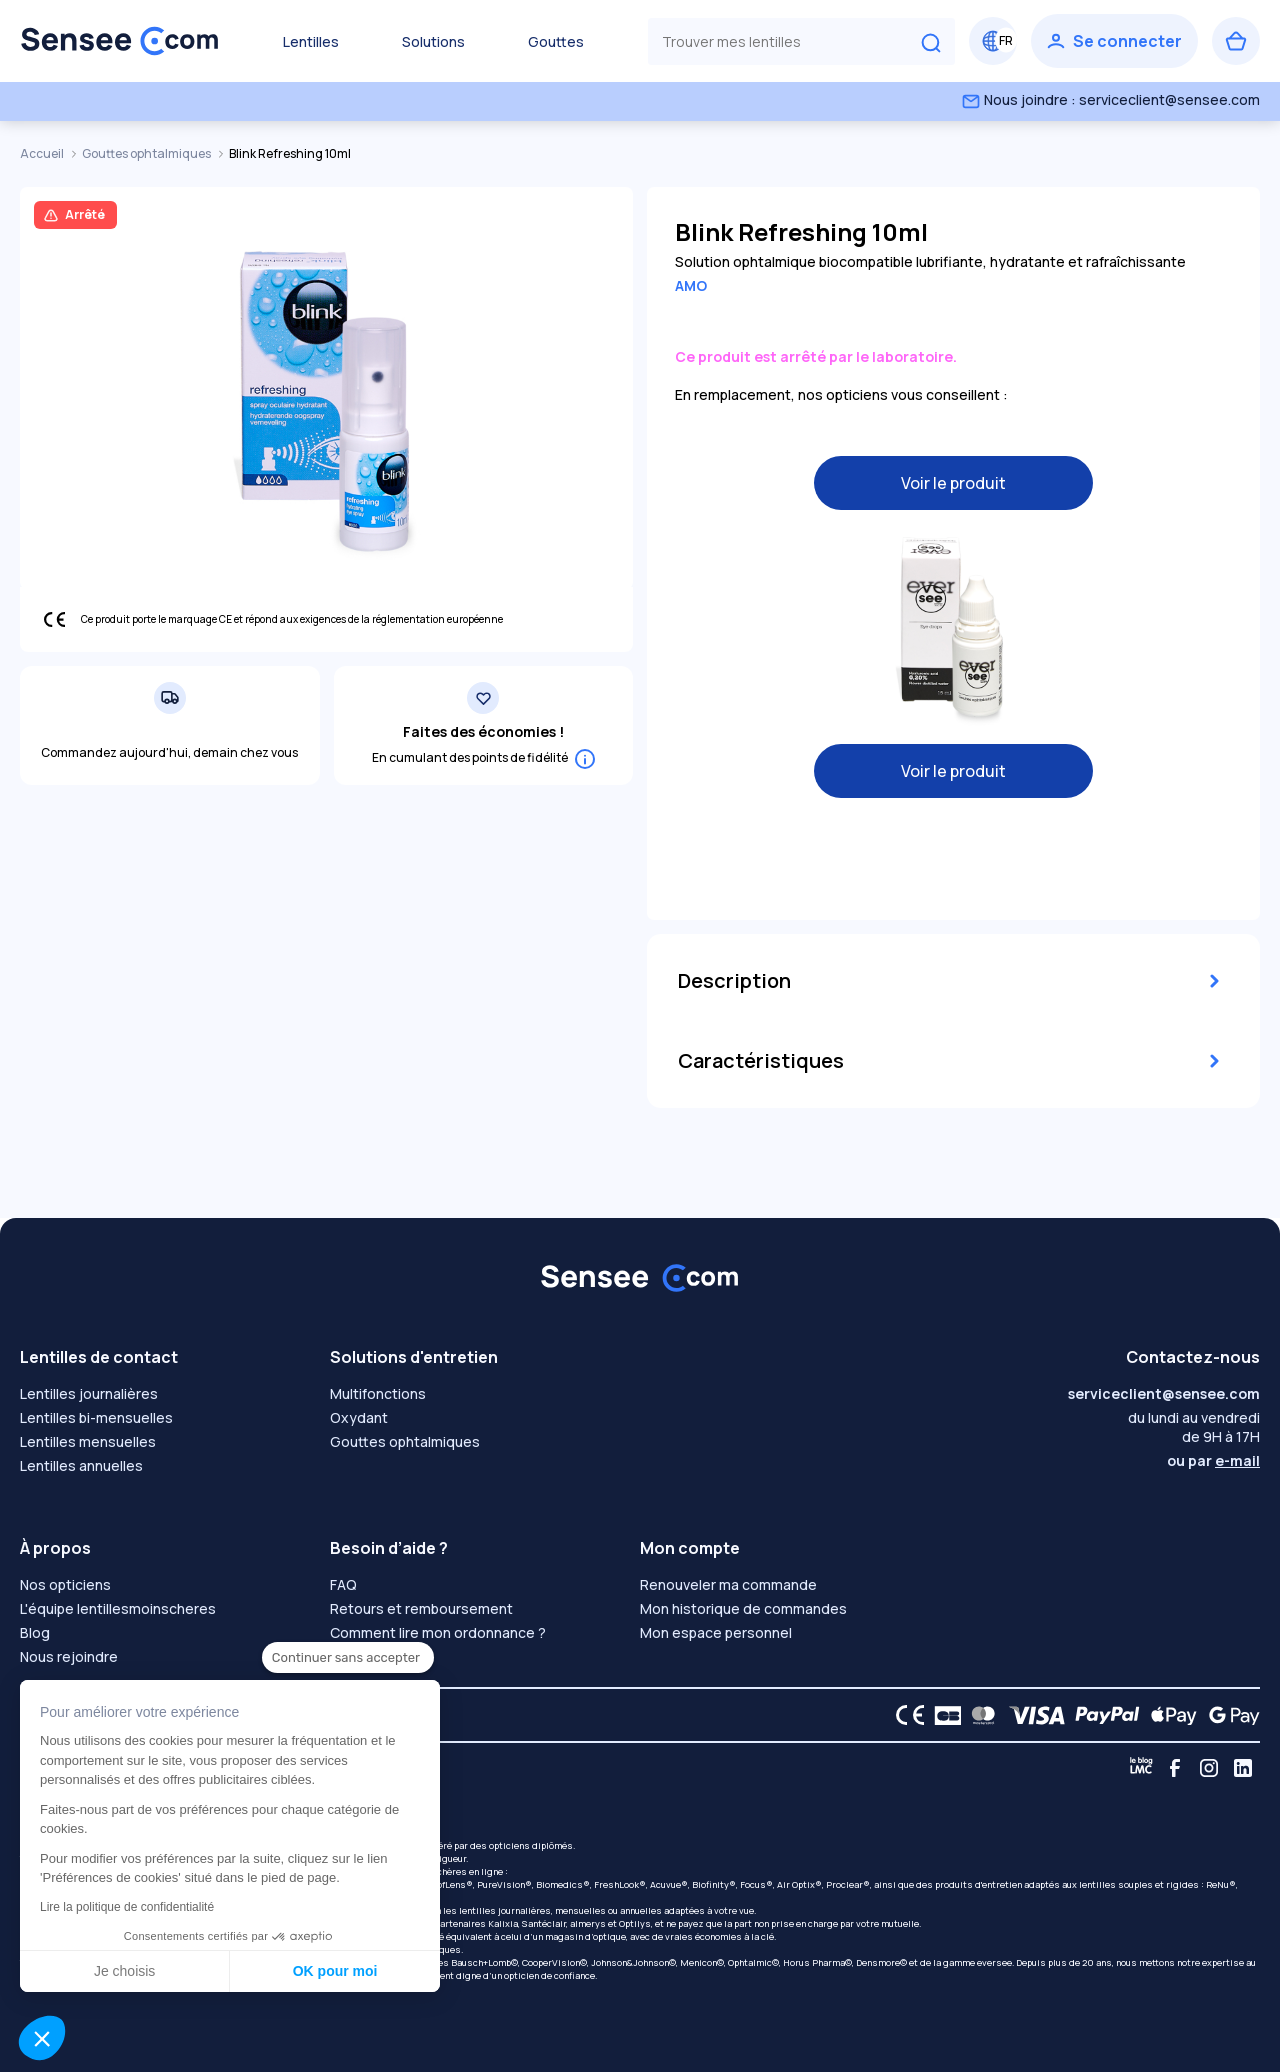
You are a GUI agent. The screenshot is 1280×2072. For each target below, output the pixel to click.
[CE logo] (905, 1715)
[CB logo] (942, 1715)
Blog (35, 1632)
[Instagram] (1209, 1768)
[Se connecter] (1114, 41)
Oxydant (359, 1417)
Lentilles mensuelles (88, 1441)
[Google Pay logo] (1229, 1715)
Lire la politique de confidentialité (127, 1907)
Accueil (43, 153)
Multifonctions (378, 1393)
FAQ (343, 1584)
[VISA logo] (1031, 1715)
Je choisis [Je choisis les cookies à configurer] (124, 1971)
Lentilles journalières (89, 1393)
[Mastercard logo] (979, 1715)
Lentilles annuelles (81, 1465)
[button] (42, 2038)
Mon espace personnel (716, 1632)
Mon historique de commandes (743, 1608)
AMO (691, 285)
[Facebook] (1175, 1768)
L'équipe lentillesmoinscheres (118, 1608)
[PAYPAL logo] (1103, 1715)
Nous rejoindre (69, 1656)
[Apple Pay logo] (1168, 1715)
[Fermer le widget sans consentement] (348, 1658)
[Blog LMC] (1141, 1768)
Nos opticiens (65, 1584)
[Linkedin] (1243, 1768)
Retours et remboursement (421, 1608)
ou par (1213, 1460)
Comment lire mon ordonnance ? (438, 1632)
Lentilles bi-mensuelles (96, 1417)
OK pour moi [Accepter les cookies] (335, 1971)
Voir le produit (953, 483)
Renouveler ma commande (728, 1584)
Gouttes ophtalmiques (147, 153)
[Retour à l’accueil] (120, 41)
